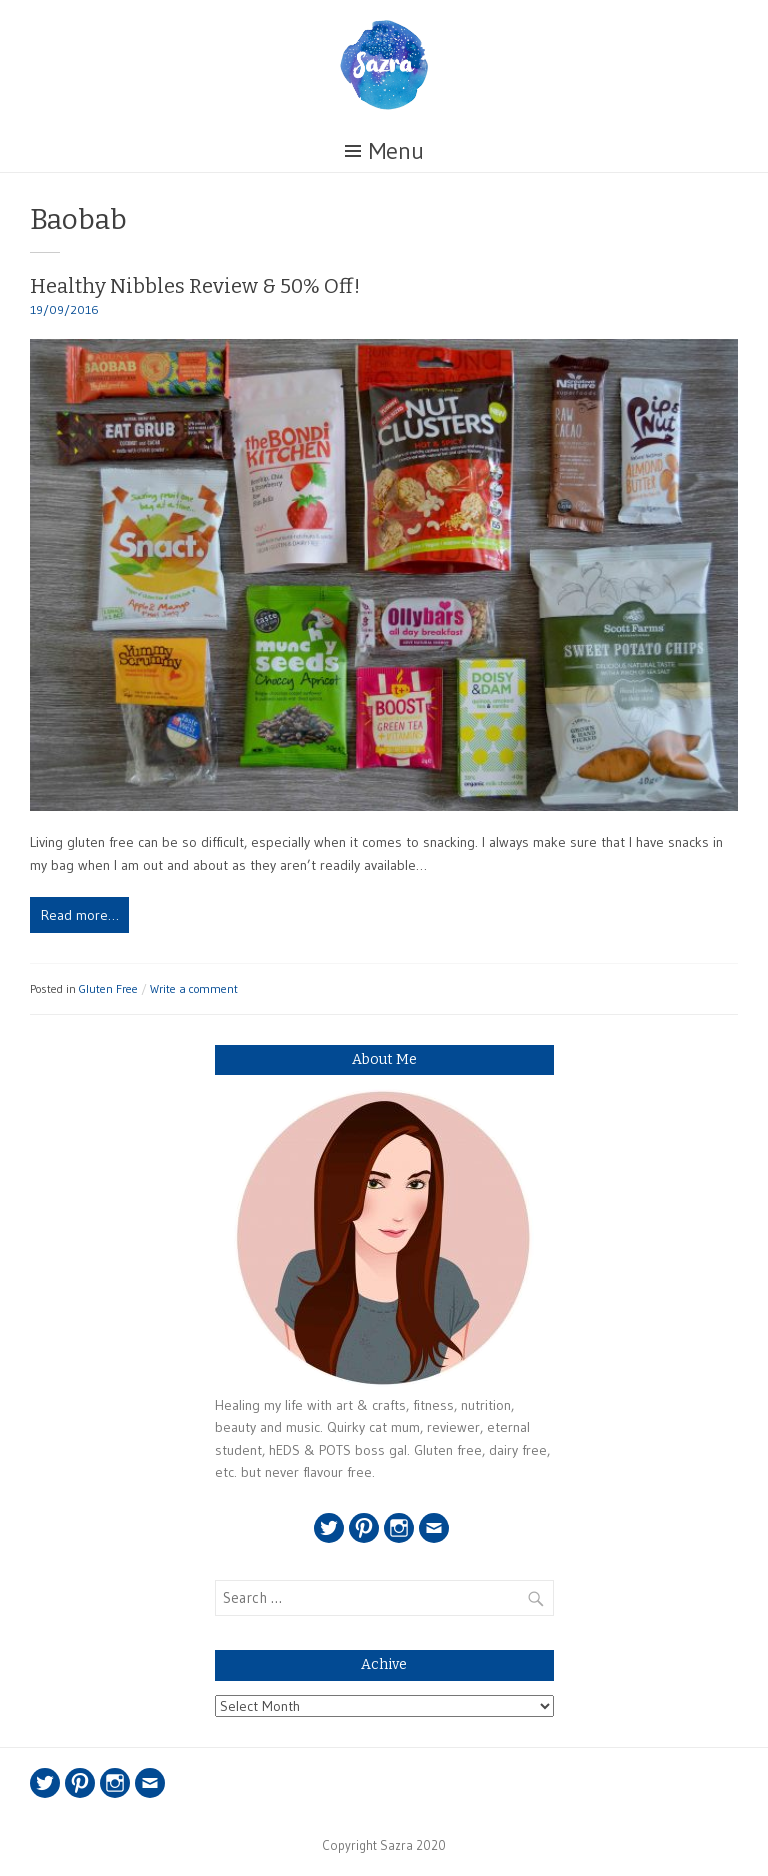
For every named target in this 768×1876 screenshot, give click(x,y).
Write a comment (194, 988)
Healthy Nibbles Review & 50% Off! (195, 286)
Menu (396, 150)
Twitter (329, 1528)
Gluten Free (108, 988)
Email (434, 1528)
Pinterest (364, 1528)
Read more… (80, 915)
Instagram (399, 1528)
